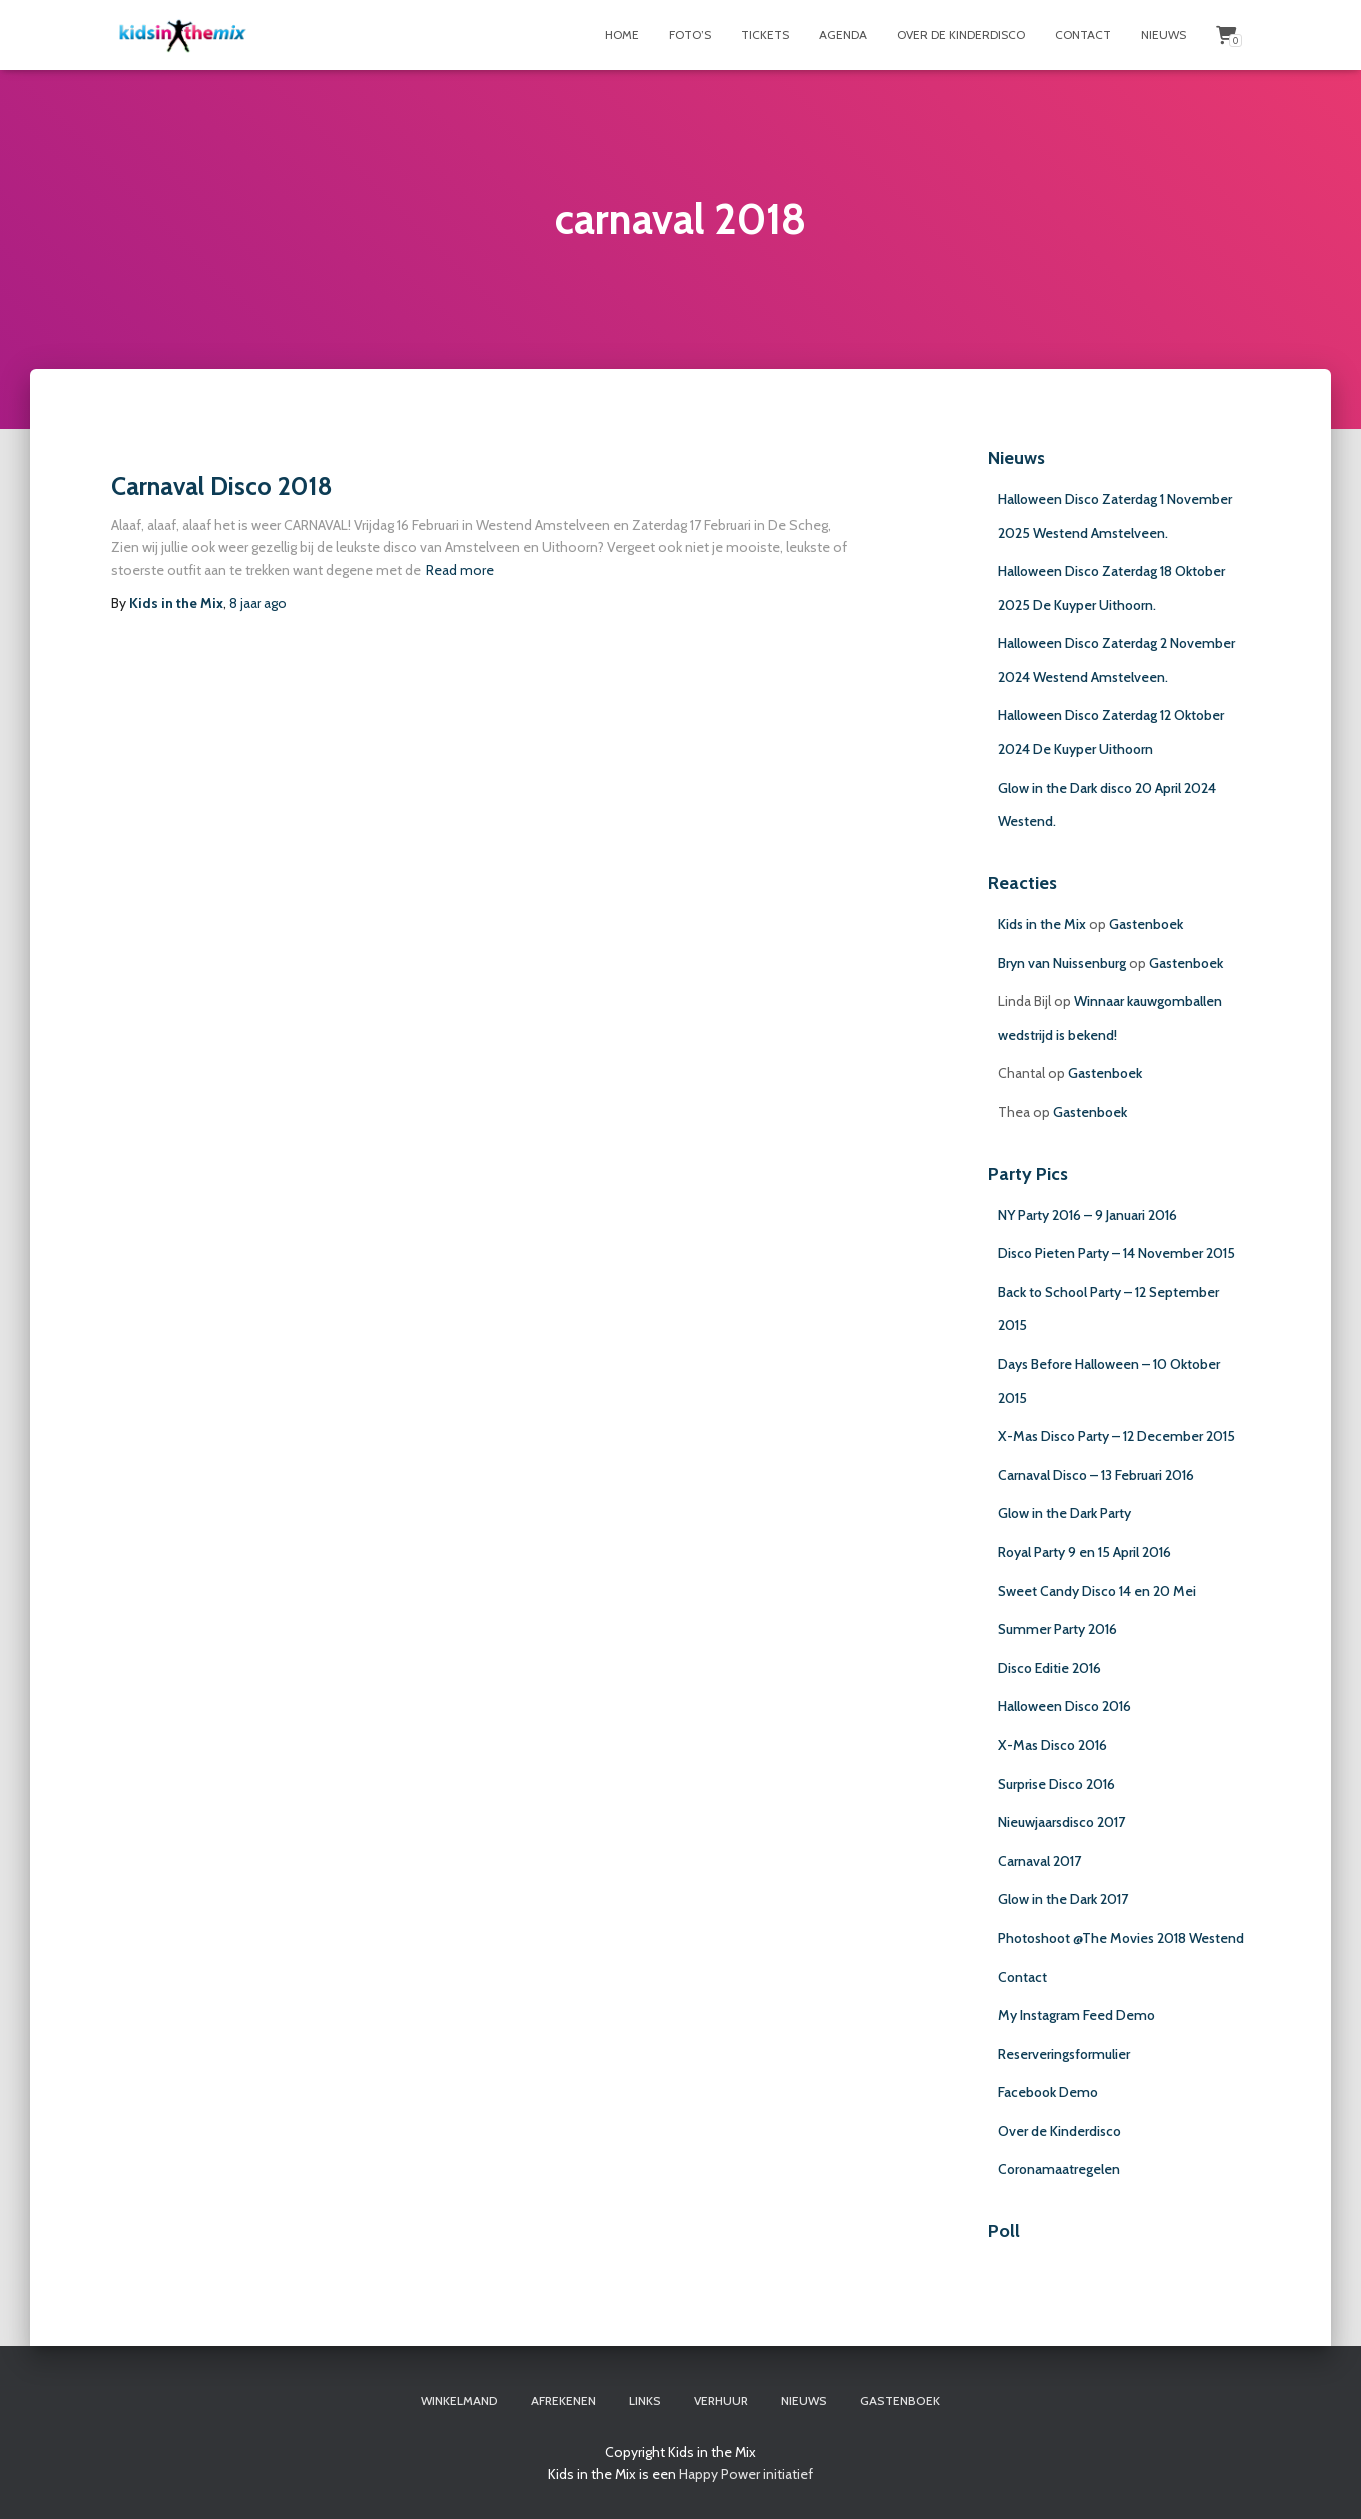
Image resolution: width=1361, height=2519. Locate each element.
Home (622, 34)
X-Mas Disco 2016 (1052, 1745)
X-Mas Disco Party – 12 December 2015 (1116, 1436)
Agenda (843, 34)
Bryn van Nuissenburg (1062, 963)
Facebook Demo (1048, 2092)
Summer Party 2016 (1057, 1629)
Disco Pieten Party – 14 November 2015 (1116, 1253)
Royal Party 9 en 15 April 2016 (1084, 1552)
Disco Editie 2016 (1049, 1668)
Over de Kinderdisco (961, 34)
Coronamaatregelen (1059, 2169)
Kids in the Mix (1042, 924)
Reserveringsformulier (1064, 2054)
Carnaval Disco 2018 (222, 486)
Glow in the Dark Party (1064, 1513)
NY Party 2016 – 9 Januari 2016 (1087, 1215)
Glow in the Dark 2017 (1063, 1899)
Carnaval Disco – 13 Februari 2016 (1096, 1475)
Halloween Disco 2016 (1064, 1706)
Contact (1083, 34)
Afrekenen (563, 2400)
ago (258, 603)
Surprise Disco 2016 (1056, 1784)
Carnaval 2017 (1039, 1861)
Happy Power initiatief (746, 2474)
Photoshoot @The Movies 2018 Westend (1121, 1938)
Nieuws (1163, 34)
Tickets (765, 34)
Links (645, 2400)
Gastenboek (1146, 924)
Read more (460, 570)
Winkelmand (459, 2400)
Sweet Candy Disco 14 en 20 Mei (1097, 1591)
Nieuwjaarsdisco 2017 (1061, 1822)
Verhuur (721, 2400)
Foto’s (690, 34)
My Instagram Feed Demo (1076, 2015)
